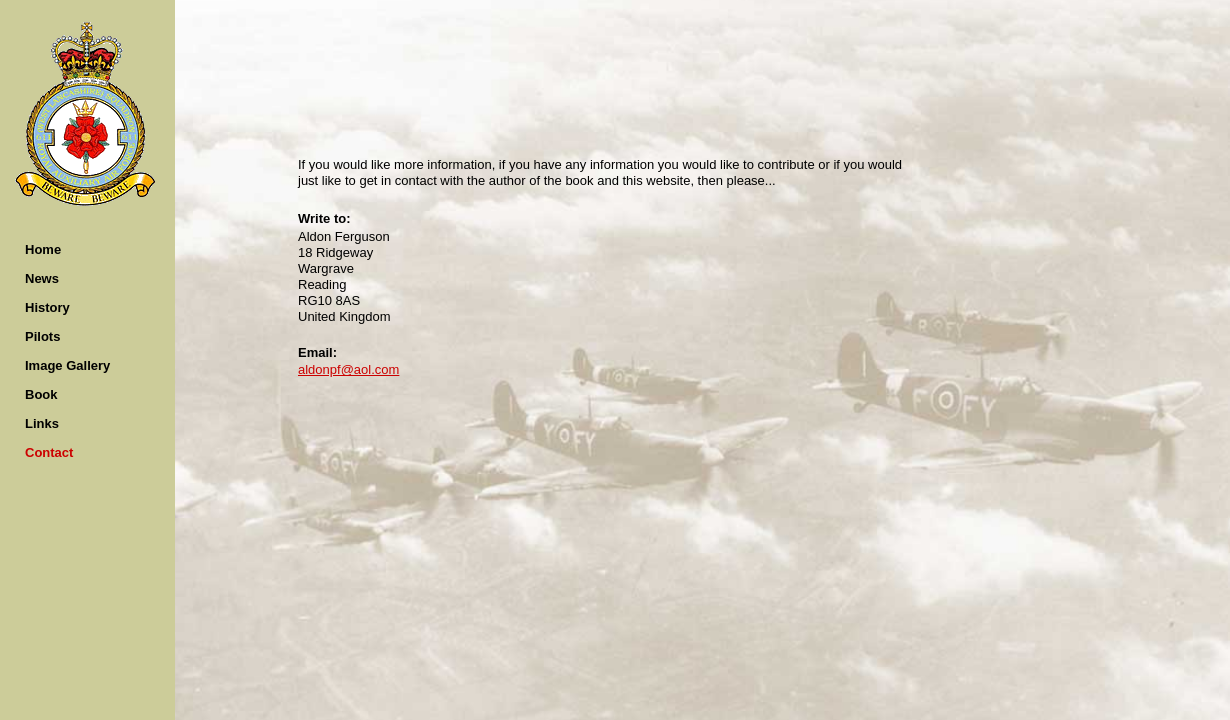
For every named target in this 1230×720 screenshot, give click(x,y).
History (47, 307)
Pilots (42, 336)
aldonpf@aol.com (348, 369)
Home (43, 249)
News (42, 278)
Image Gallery (67, 365)
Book (41, 394)
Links (42, 423)
